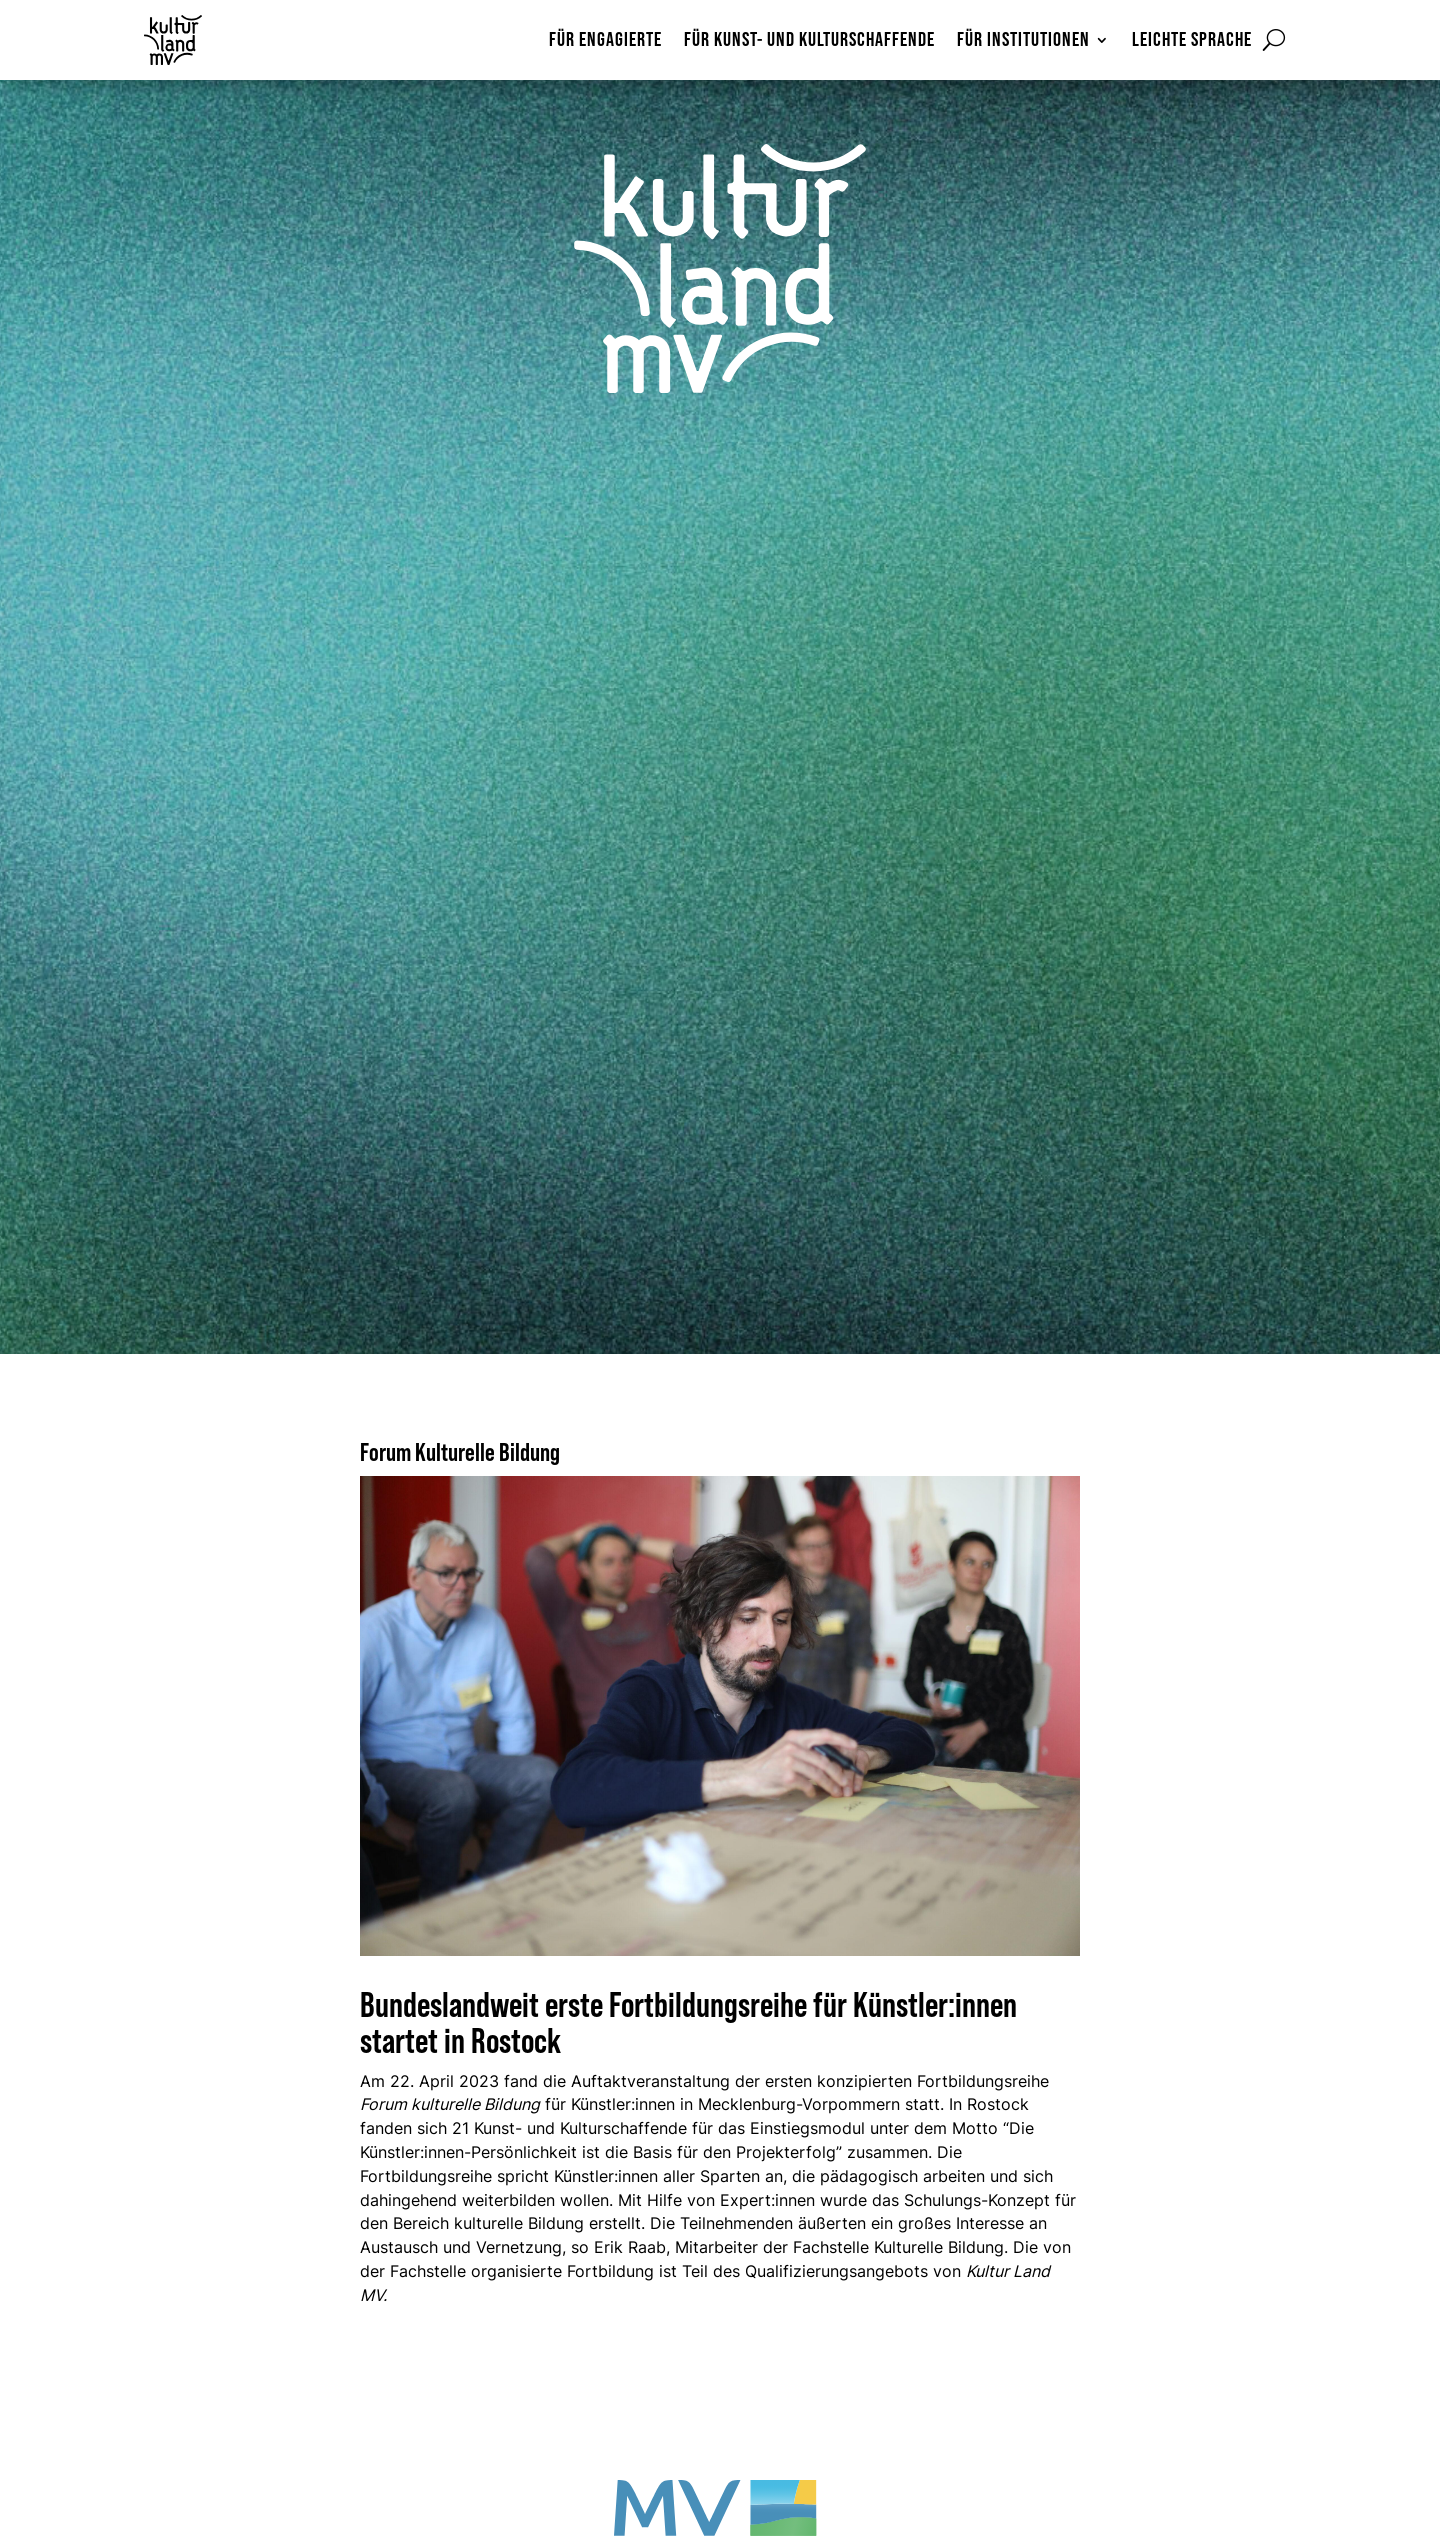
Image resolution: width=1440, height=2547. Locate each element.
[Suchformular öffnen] (1274, 40)
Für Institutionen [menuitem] (1023, 41)
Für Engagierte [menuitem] (605, 41)
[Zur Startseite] (198, 40)
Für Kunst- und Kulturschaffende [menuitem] (809, 41)
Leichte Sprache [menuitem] (1192, 41)
